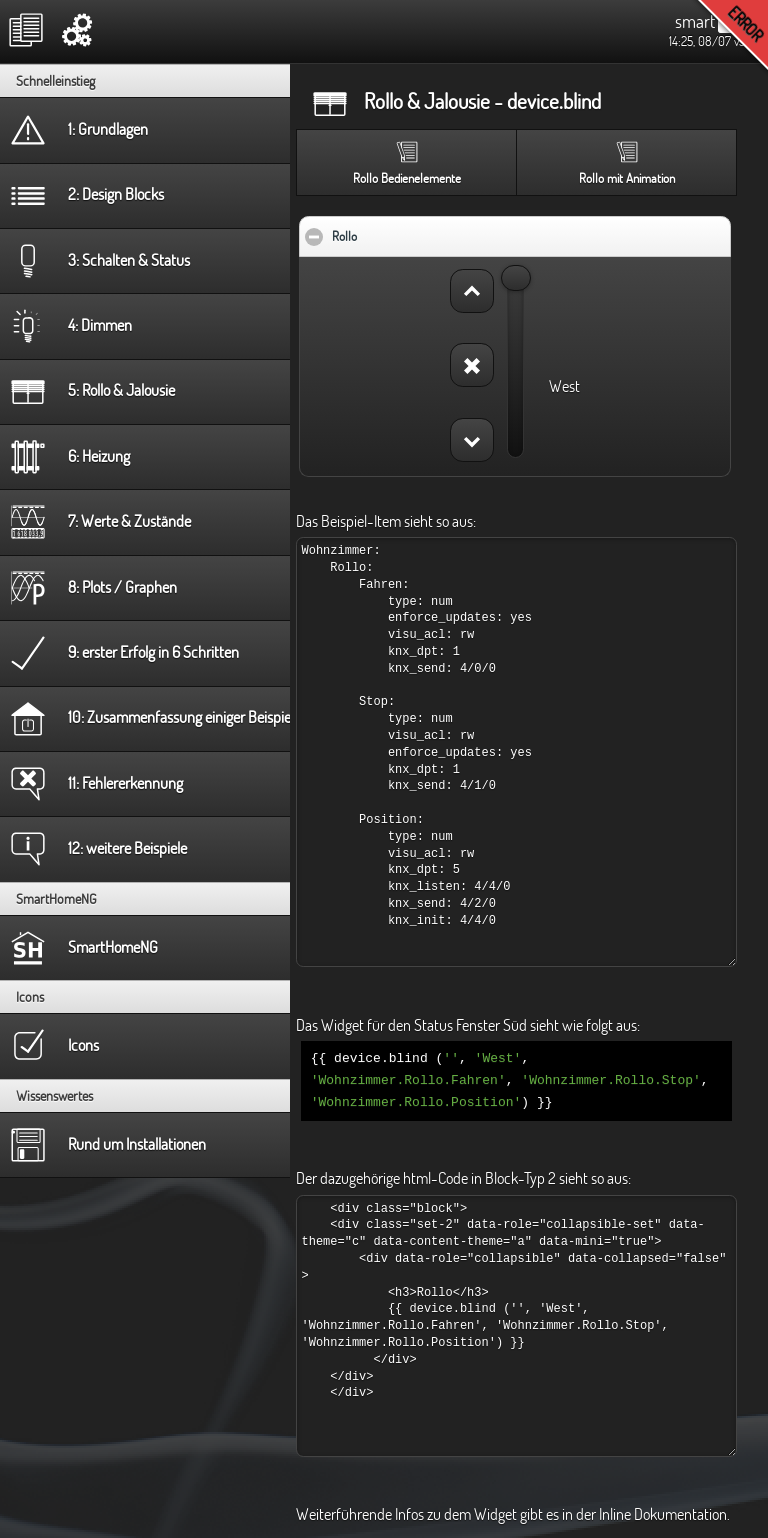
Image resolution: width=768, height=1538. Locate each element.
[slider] (516, 278)
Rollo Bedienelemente (407, 178)
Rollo (405, 230)
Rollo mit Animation (627, 178)
